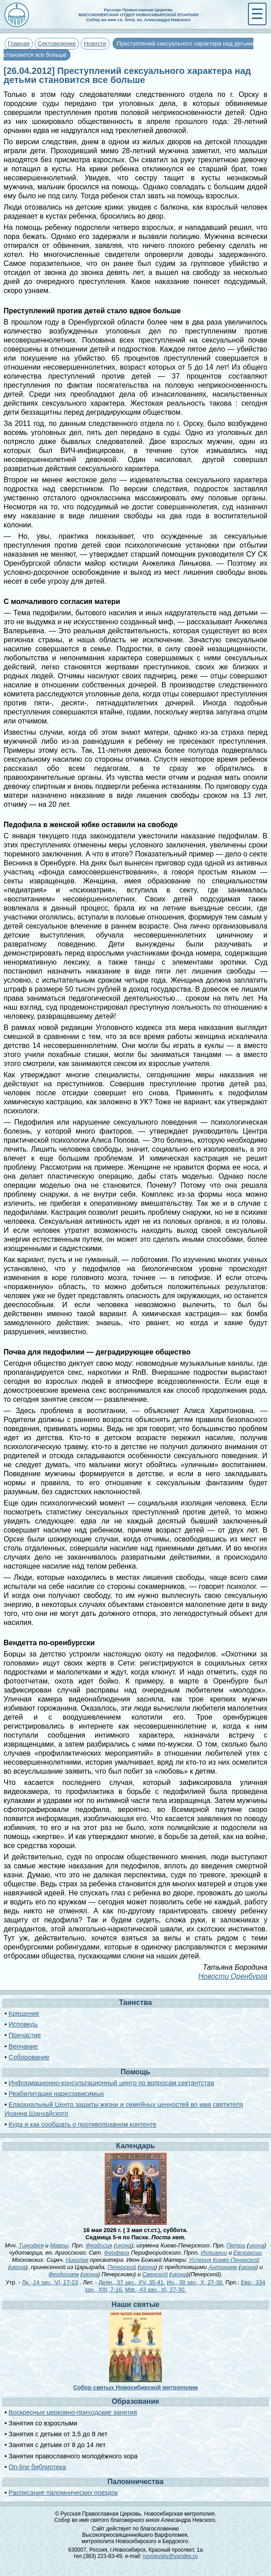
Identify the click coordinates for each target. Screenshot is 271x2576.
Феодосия (99, 2245)
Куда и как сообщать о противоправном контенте (82, 2124)
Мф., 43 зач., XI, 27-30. (155, 2289)
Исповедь (23, 2024)
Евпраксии (248, 2252)
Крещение (24, 2013)
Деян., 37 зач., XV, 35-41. (132, 2282)
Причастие (25, 2035)
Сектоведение (57, 43)
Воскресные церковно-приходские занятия (73, 2412)
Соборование (29, 2057)
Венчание (23, 2046)
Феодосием (63, 2274)
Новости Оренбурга (232, 1976)
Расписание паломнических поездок (63, 2492)
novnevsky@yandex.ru (170, 2556)
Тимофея (31, 2245)
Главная (19, 43)
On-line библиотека (37, 2467)
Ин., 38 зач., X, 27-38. (195, 2282)
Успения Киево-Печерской (224, 2259)
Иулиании (214, 2252)
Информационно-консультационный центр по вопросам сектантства (111, 2082)
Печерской (121, 2267)
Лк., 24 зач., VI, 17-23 (50, 2282)
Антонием (222, 2267)
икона (123, 2245)
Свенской (155, 2274)
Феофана (116, 2252)
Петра (236, 2245)
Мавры (59, 2245)
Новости (95, 43)
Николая (77, 2259)
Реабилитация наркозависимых (56, 2093)
